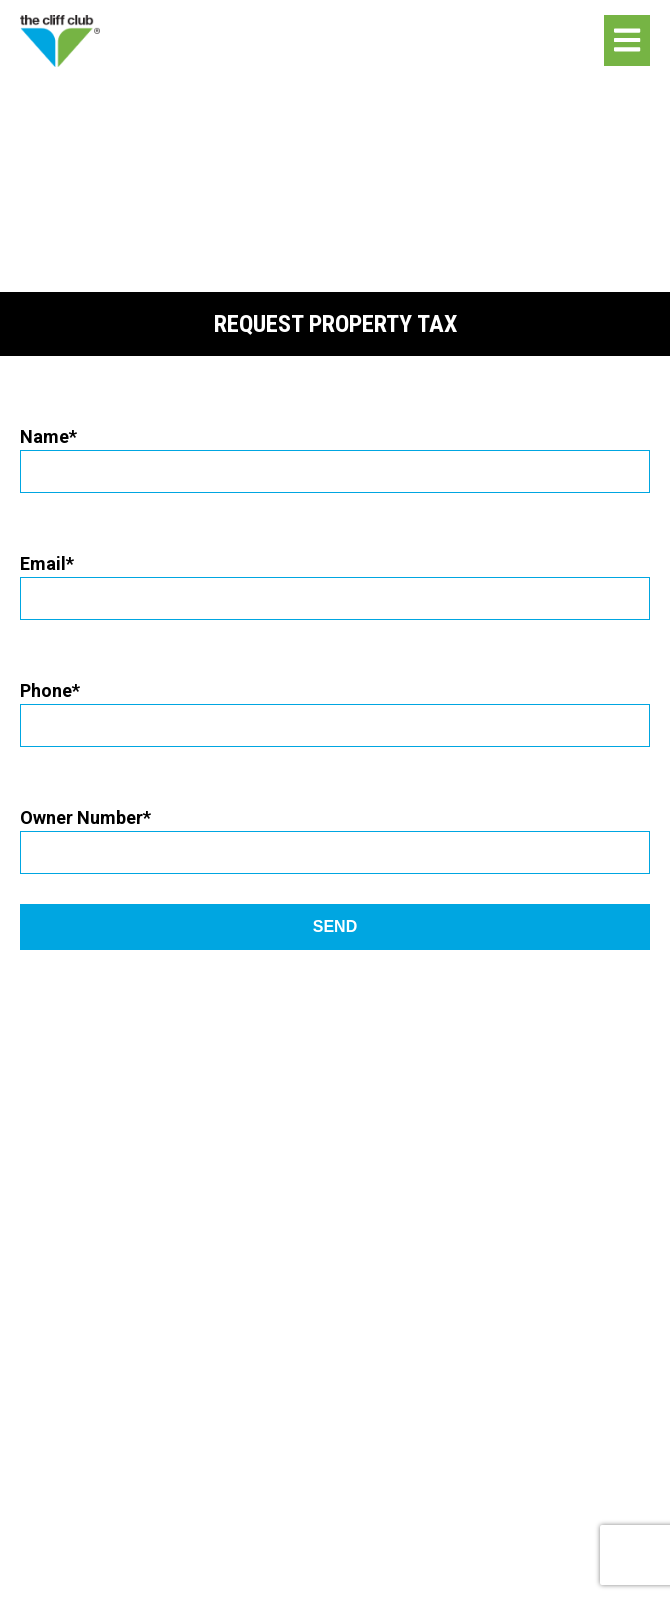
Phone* (335, 707)
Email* (335, 580)
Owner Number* (335, 834)
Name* (335, 453)
